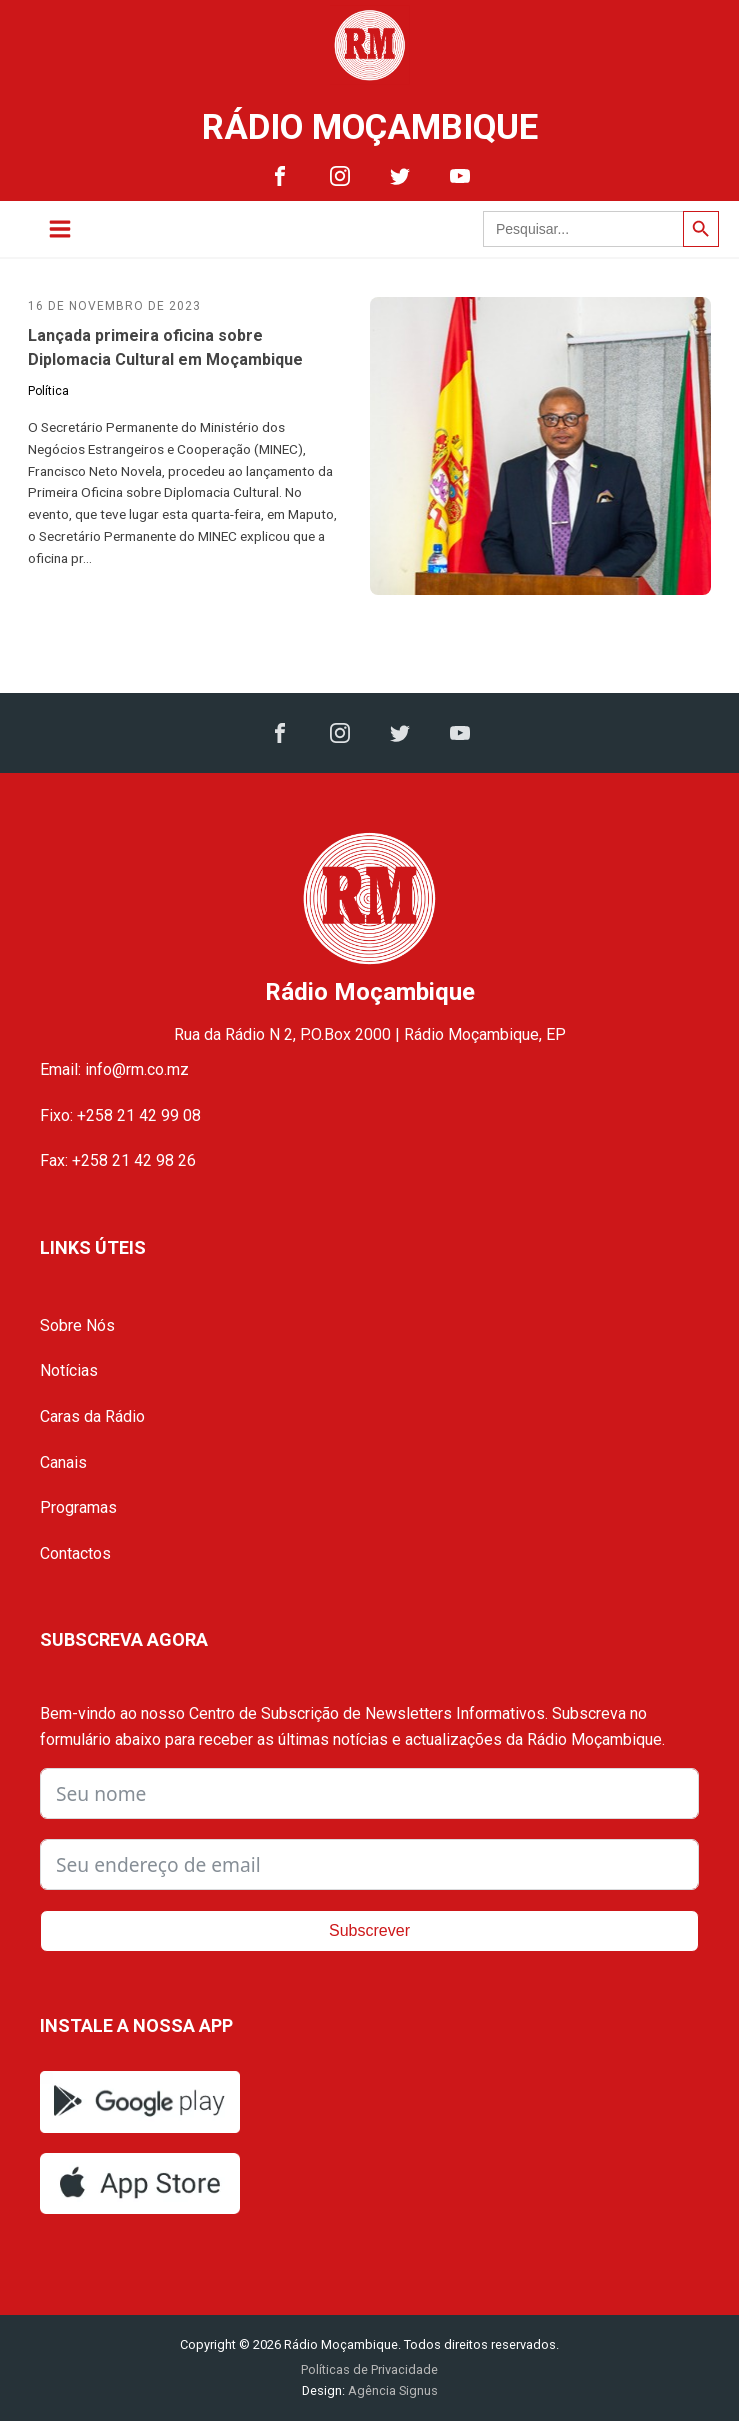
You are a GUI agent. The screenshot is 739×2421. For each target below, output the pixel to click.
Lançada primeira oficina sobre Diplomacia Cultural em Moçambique (165, 347)
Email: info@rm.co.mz (114, 1069)
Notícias (69, 1370)
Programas (78, 1507)
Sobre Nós (77, 1325)
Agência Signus (391, 2390)
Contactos (75, 1553)
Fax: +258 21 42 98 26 (118, 1160)
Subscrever (369, 1930)
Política (48, 391)
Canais (63, 1462)
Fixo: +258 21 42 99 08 (120, 1115)
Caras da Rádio (92, 1416)
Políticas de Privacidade (369, 2369)
